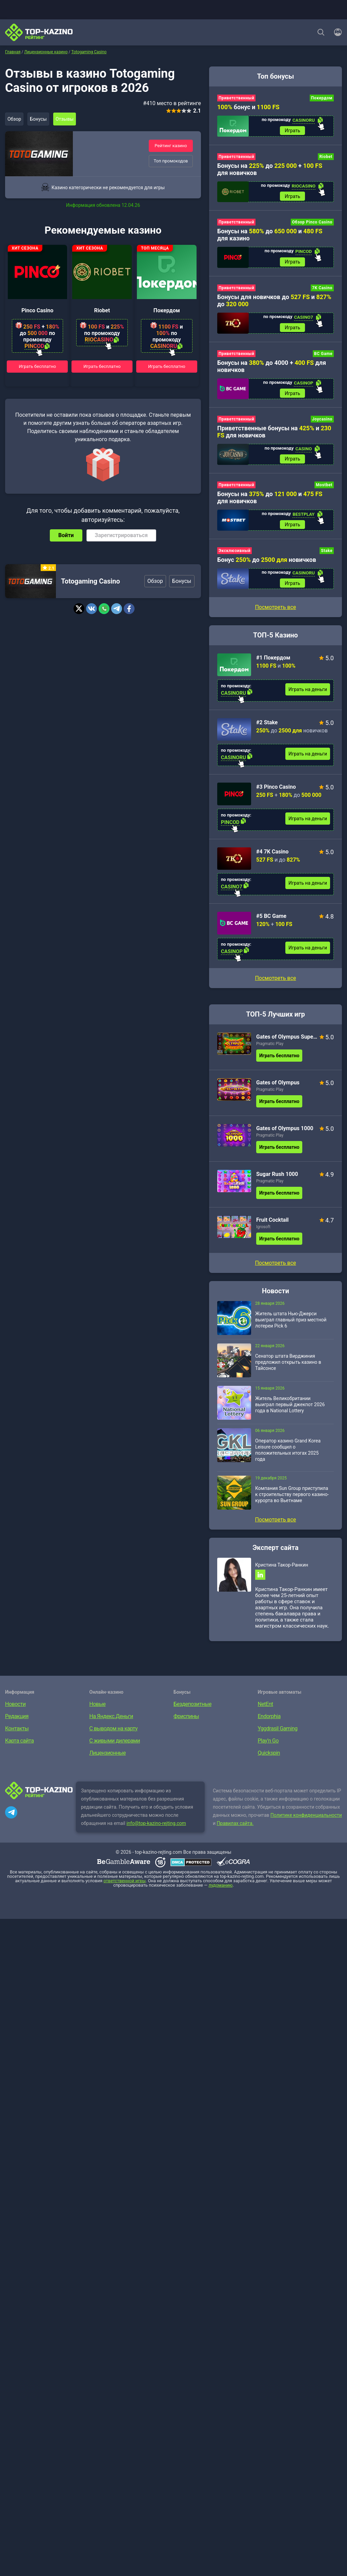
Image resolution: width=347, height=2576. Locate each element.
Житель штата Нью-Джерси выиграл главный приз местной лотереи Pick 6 (290, 1332)
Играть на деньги (307, 702)
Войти (66, 536)
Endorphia (269, 1732)
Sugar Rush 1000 (277, 1187)
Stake (326, 561)
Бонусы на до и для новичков (269, 507)
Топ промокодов (171, 161)
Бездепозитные (192, 1719)
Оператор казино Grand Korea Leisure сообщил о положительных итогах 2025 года (288, 1463)
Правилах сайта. (235, 1839)
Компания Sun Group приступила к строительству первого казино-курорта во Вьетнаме (292, 1507)
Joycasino (322, 427)
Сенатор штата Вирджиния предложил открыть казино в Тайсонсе (288, 1375)
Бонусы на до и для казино (269, 238)
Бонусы (42, 119)
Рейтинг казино (171, 145)
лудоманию (220, 1900)
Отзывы (71, 119)
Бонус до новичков (266, 570)
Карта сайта (19, 1756)
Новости (15, 1719)
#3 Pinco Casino (276, 800)
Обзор (15, 119)
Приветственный (236, 98)
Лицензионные (107, 1768)
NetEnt (265, 1719)
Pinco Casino (37, 310)
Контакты (16, 1744)
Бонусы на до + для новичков (269, 170)
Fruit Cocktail (272, 1233)
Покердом (167, 310)
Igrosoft (263, 1239)
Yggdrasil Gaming (278, 1744)
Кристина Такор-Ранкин (281, 1577)
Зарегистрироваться (121, 536)
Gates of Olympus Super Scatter (287, 1049)
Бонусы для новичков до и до (274, 305)
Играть (292, 131)
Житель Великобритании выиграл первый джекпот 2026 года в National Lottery (290, 1417)
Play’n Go (268, 1756)
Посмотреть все (275, 991)
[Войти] (336, 32)
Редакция (16, 1732)
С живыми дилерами (114, 1756)
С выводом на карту (113, 1744)
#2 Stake (267, 735)
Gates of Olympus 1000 (284, 1141)
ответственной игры (124, 1896)
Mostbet (324, 494)
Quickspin (269, 1768)
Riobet (102, 310)
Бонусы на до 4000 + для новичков (271, 373)
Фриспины (186, 1732)
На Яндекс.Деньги (111, 1732)
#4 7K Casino (272, 864)
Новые (97, 1719)
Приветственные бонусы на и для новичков (274, 440)
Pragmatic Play (269, 1056)
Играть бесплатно (37, 366)
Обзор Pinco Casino (312, 225)
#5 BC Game (271, 929)
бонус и (248, 107)
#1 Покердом (273, 671)
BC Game (323, 360)
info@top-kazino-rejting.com (156, 1839)
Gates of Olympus (278, 1095)
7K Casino (322, 292)
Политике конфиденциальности (306, 1830)
